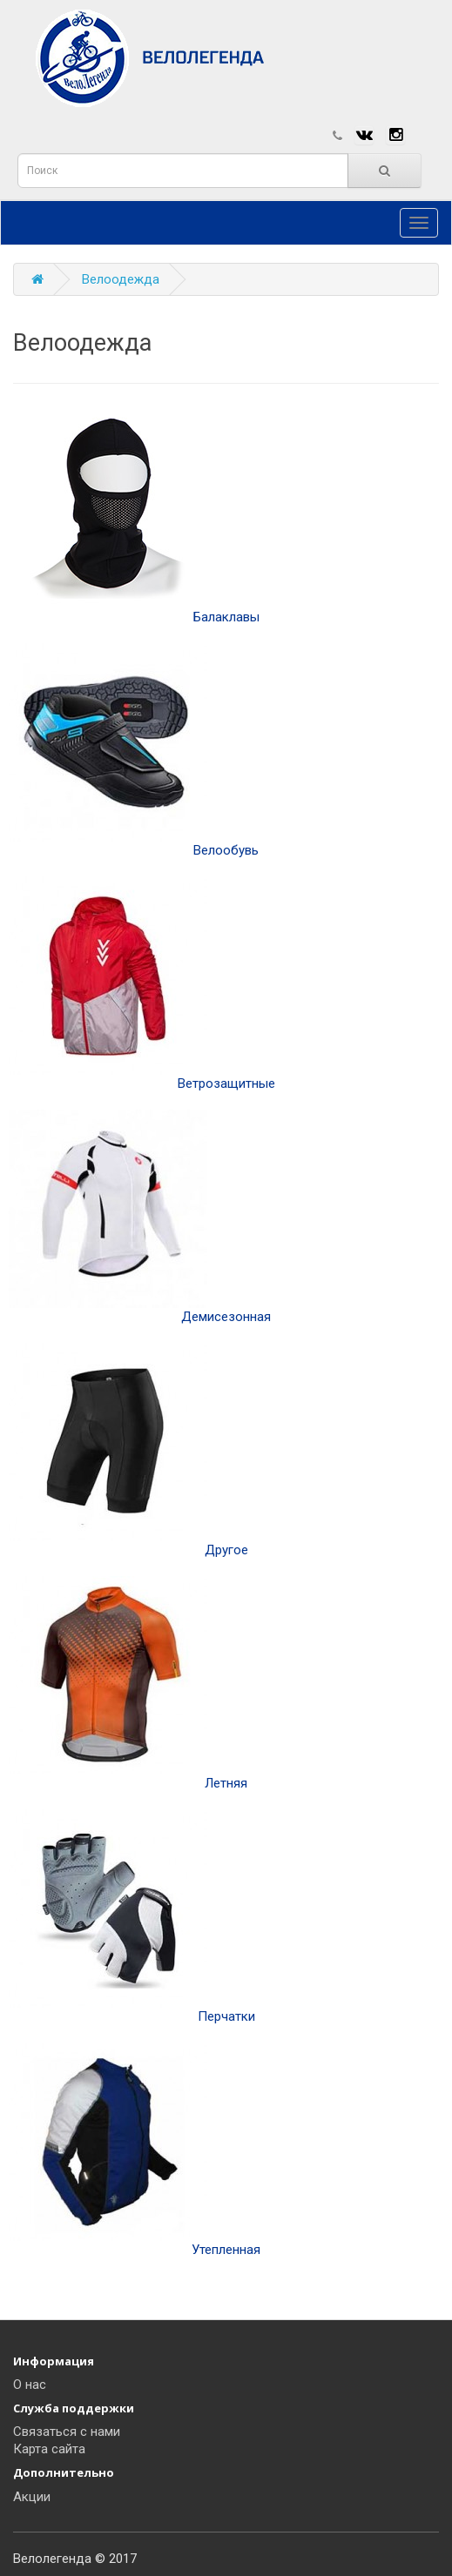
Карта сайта (49, 2449)
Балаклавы (134, 517)
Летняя (128, 1683)
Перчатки (132, 1916)
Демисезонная (140, 1217)
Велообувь (134, 750)
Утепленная (134, 2150)
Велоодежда (120, 279)
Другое (128, 1450)
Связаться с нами (66, 2431)
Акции (32, 2497)
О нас (29, 2384)
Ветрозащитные (142, 983)
